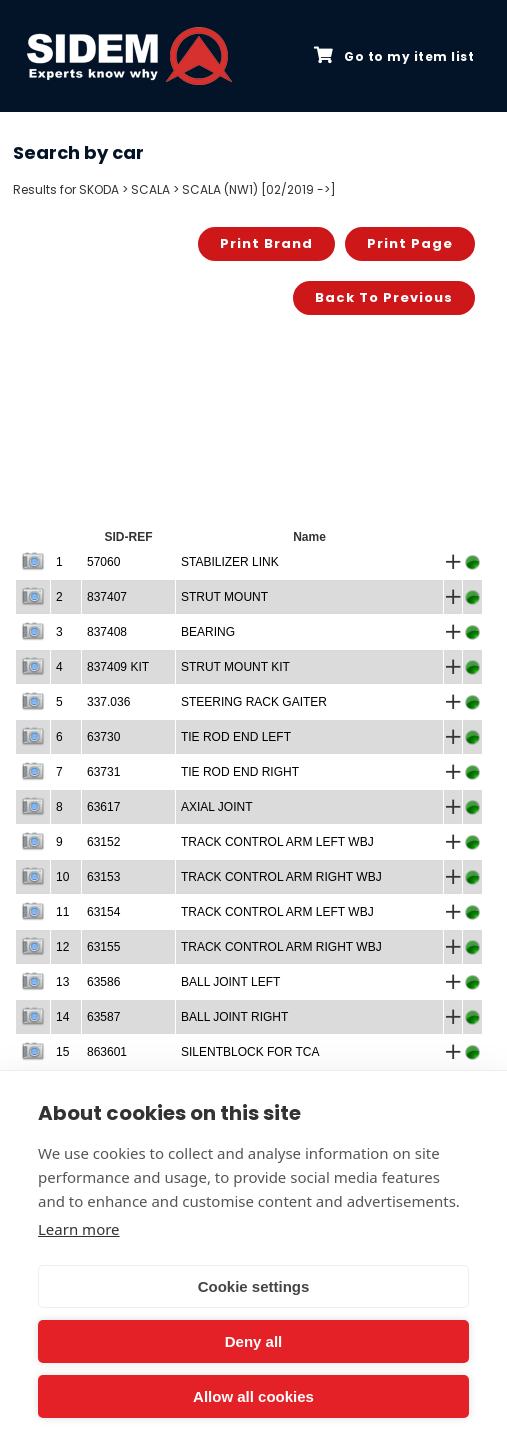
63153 (103, 877)
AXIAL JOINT (217, 807)
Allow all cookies (253, 1396)
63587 (103, 1017)
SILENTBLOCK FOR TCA (250, 1052)
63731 (103, 772)
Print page (410, 243)
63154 (103, 912)
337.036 (108, 702)
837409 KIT (118, 667)
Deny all (254, 1341)
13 (62, 982)
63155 (103, 947)
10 (62, 877)
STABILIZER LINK (230, 562)
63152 (103, 842)
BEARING (208, 632)
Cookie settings (254, 1286)
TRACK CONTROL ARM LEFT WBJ (277, 842)
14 (62, 1017)
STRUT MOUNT (224, 597)
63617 (103, 807)
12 (62, 947)
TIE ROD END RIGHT (240, 772)
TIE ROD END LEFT (236, 737)
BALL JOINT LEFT (230, 982)
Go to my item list (394, 56)
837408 (107, 632)
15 (62, 1052)
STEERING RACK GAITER (254, 702)
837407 (107, 597)
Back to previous (384, 297)
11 (62, 912)
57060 (103, 562)
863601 (107, 1052)
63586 (103, 982)
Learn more (79, 1229)
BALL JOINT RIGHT (234, 1017)
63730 (103, 737)
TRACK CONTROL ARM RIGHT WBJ (281, 877)
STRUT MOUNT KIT (235, 667)
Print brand (266, 243)
